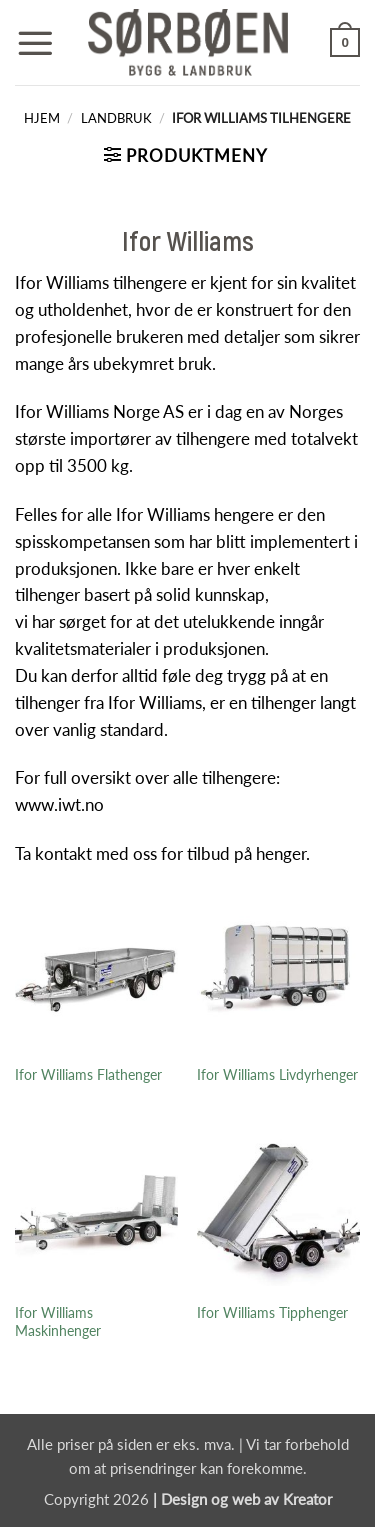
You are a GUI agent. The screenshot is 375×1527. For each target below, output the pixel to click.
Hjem (42, 118)
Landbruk (116, 118)
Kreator (307, 1499)
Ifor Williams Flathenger (88, 1074)
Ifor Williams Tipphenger (272, 1312)
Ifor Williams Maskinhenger (58, 1322)
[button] (35, 43)
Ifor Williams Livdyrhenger (277, 1074)
